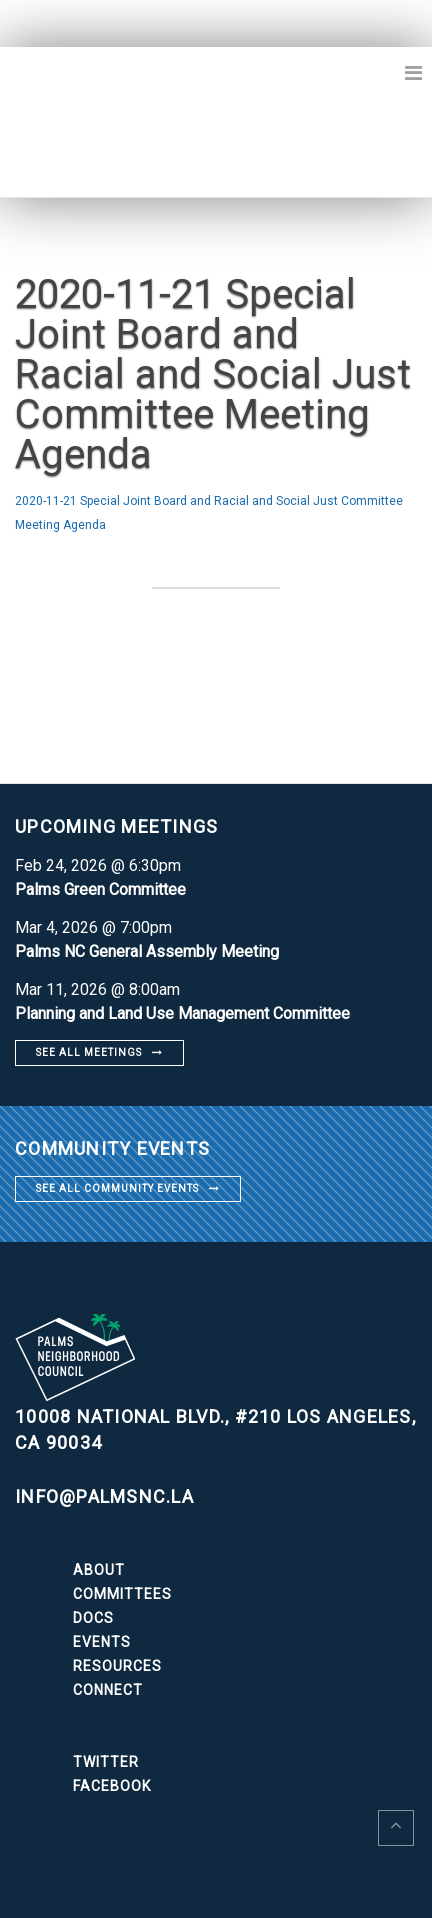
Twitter (106, 1762)
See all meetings (89, 1052)
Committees (122, 1594)
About (99, 1570)
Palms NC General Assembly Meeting (147, 951)
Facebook (112, 1786)
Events (102, 1642)
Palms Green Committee (100, 889)
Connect (108, 1690)
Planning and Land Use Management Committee (182, 1013)
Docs (93, 1618)
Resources (117, 1666)
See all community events (117, 1188)
